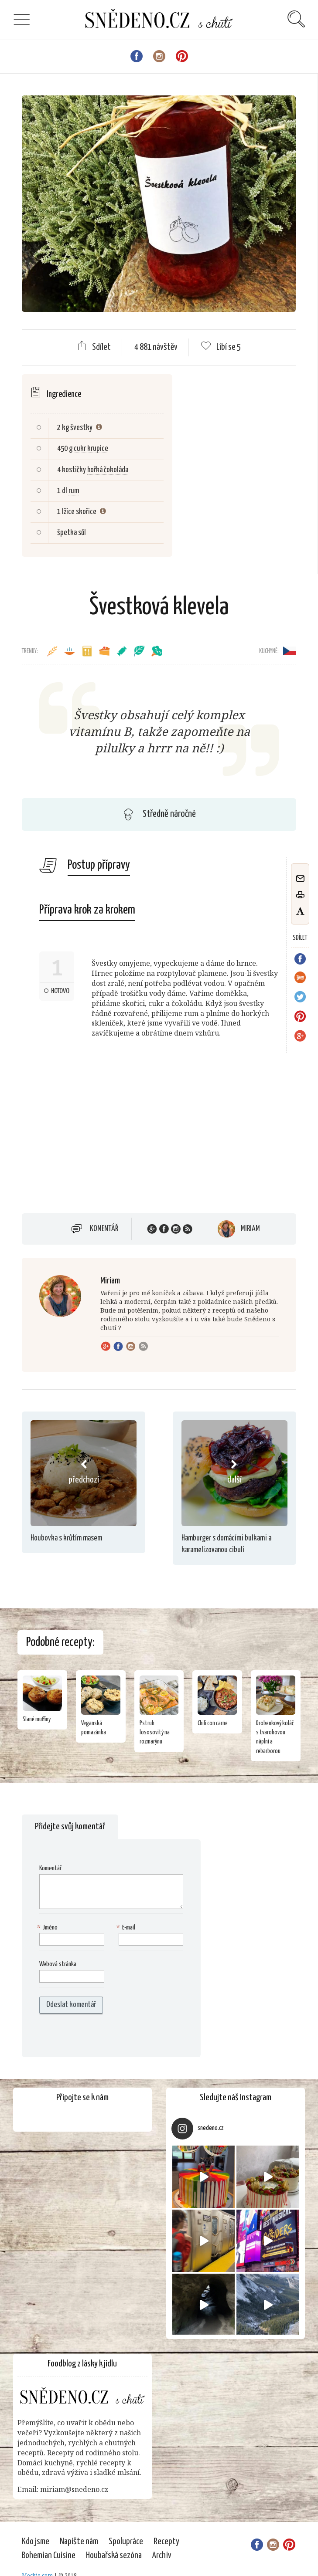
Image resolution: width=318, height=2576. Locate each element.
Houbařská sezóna (114, 2555)
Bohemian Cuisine (48, 2555)
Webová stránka (57, 1964)
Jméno (48, 1928)
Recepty (166, 2541)
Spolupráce (126, 2541)
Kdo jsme (35, 2541)
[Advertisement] (95, 1137)
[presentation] (95, 2035)
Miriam (250, 1229)
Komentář (104, 1229)
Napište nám (79, 2541)
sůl (82, 533)
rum (73, 491)
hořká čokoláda (107, 470)
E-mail (127, 1928)
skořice (86, 512)
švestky (81, 428)
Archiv (161, 2555)
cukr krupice (91, 449)
